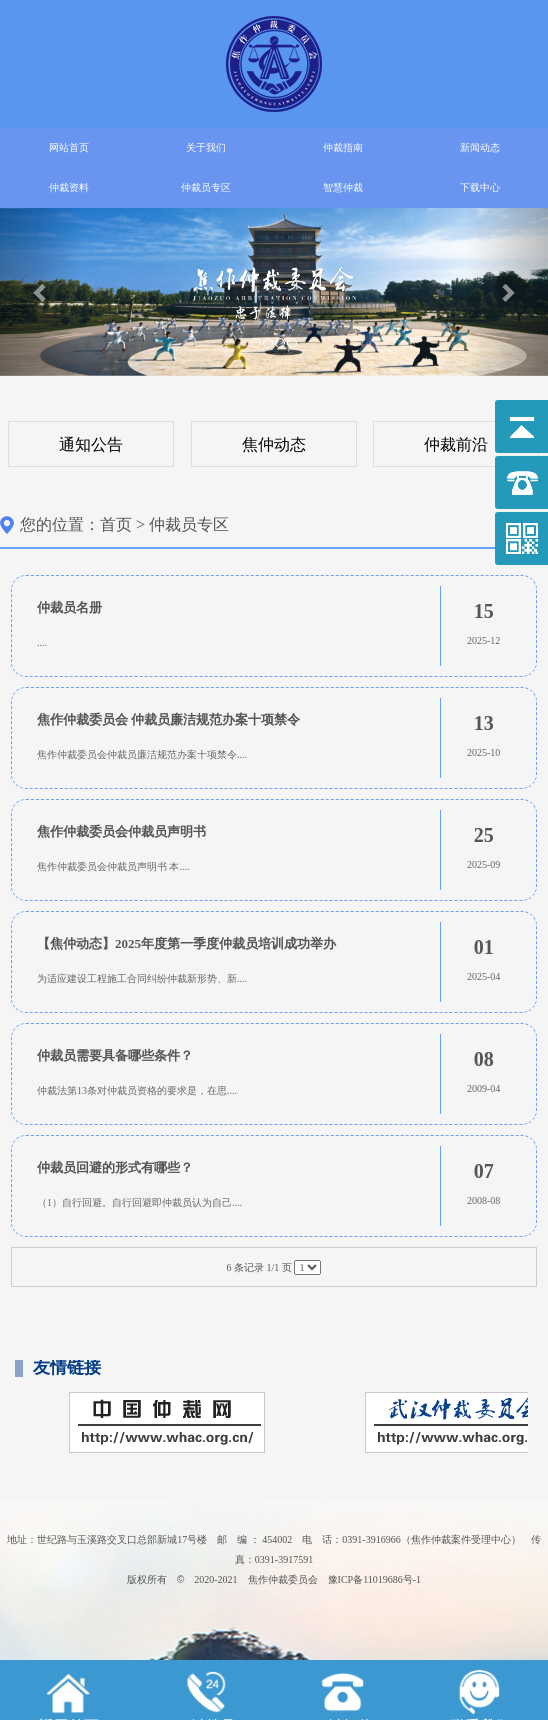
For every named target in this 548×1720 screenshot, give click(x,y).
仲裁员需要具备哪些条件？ (115, 1055)
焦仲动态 (274, 444)
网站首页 (69, 147)
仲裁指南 (343, 147)
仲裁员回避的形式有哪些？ (115, 1167)
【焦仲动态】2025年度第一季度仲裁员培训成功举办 (186, 943)
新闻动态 (480, 147)
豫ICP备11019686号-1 (375, 1579)
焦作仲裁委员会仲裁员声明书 (121, 831)
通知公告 (91, 444)
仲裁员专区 (206, 187)
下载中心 (480, 187)
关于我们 (206, 147)
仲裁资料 (69, 187)
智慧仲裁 (343, 187)
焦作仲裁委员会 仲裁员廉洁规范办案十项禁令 (168, 719)
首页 (116, 524)
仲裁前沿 (456, 444)
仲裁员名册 (69, 607)
